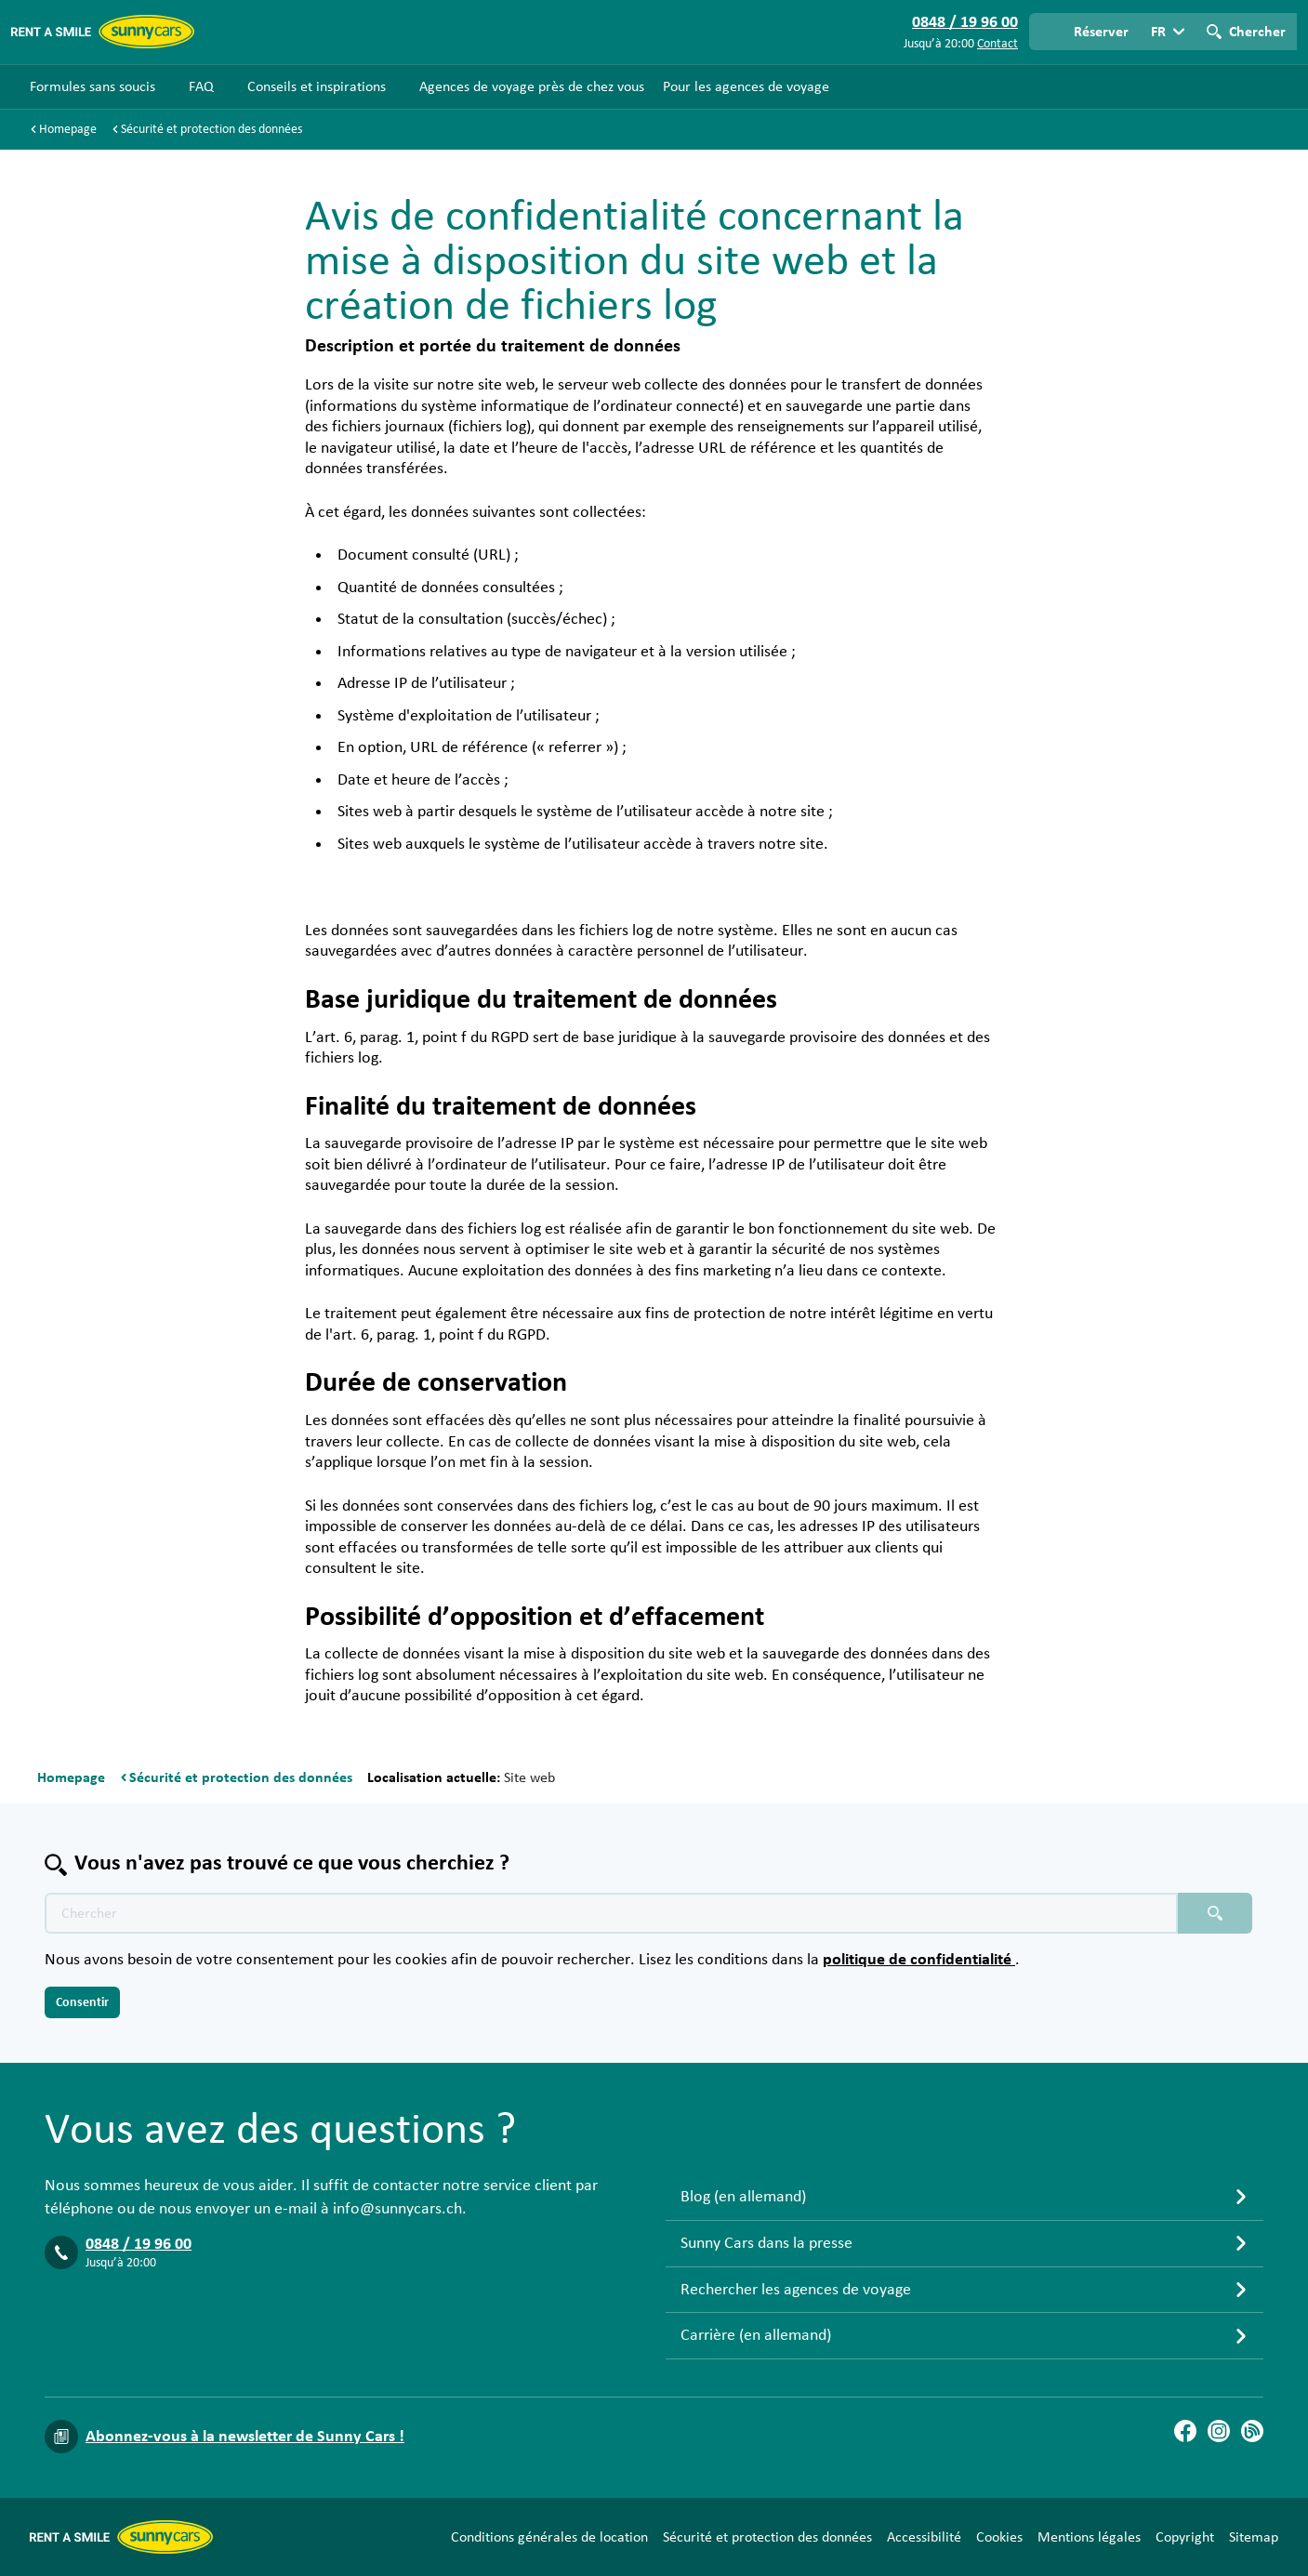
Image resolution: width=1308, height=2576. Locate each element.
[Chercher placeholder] (1215, 1913)
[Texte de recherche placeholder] (611, 1913)
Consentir (82, 2002)
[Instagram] (1219, 2431)
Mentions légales (1089, 2537)
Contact (997, 43)
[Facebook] (1185, 2431)
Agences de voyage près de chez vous (531, 86)
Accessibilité (924, 2537)
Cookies (999, 2537)
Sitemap (1253, 2537)
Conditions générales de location (549, 2537)
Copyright (1185, 2537)
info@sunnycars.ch (397, 2208)
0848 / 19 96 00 (139, 2244)
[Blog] (1252, 2431)
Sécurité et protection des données (767, 2537)
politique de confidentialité (919, 1959)
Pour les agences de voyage (746, 86)
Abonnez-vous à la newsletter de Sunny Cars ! (245, 2436)
